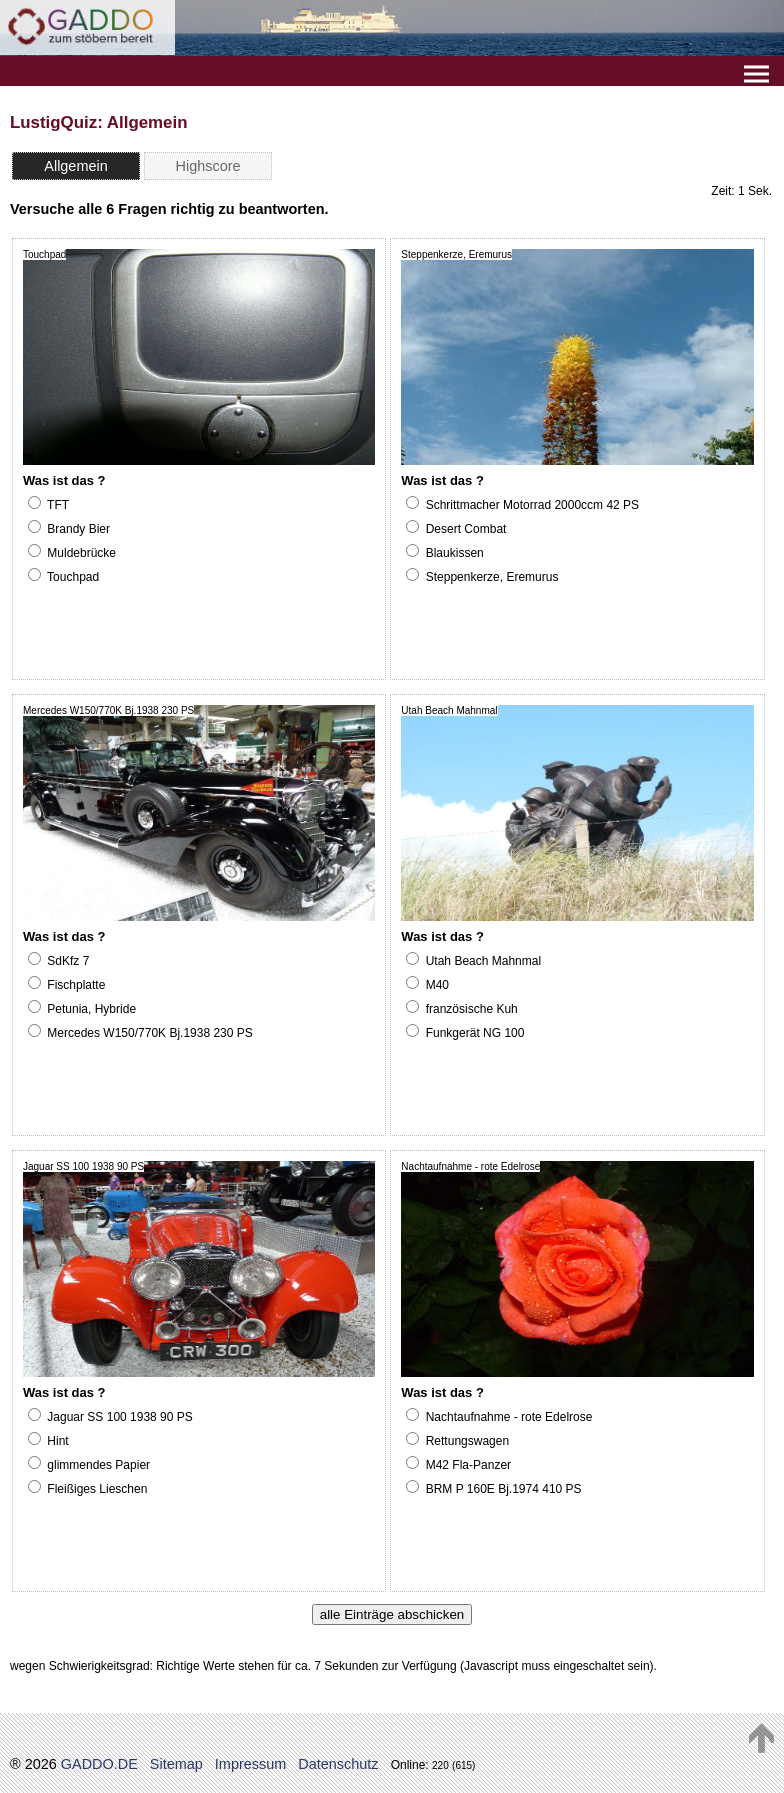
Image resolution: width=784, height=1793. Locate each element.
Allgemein (75, 166)
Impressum (250, 1764)
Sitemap (176, 1764)
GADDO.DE (99, 1764)
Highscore (208, 166)
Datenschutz (338, 1764)
